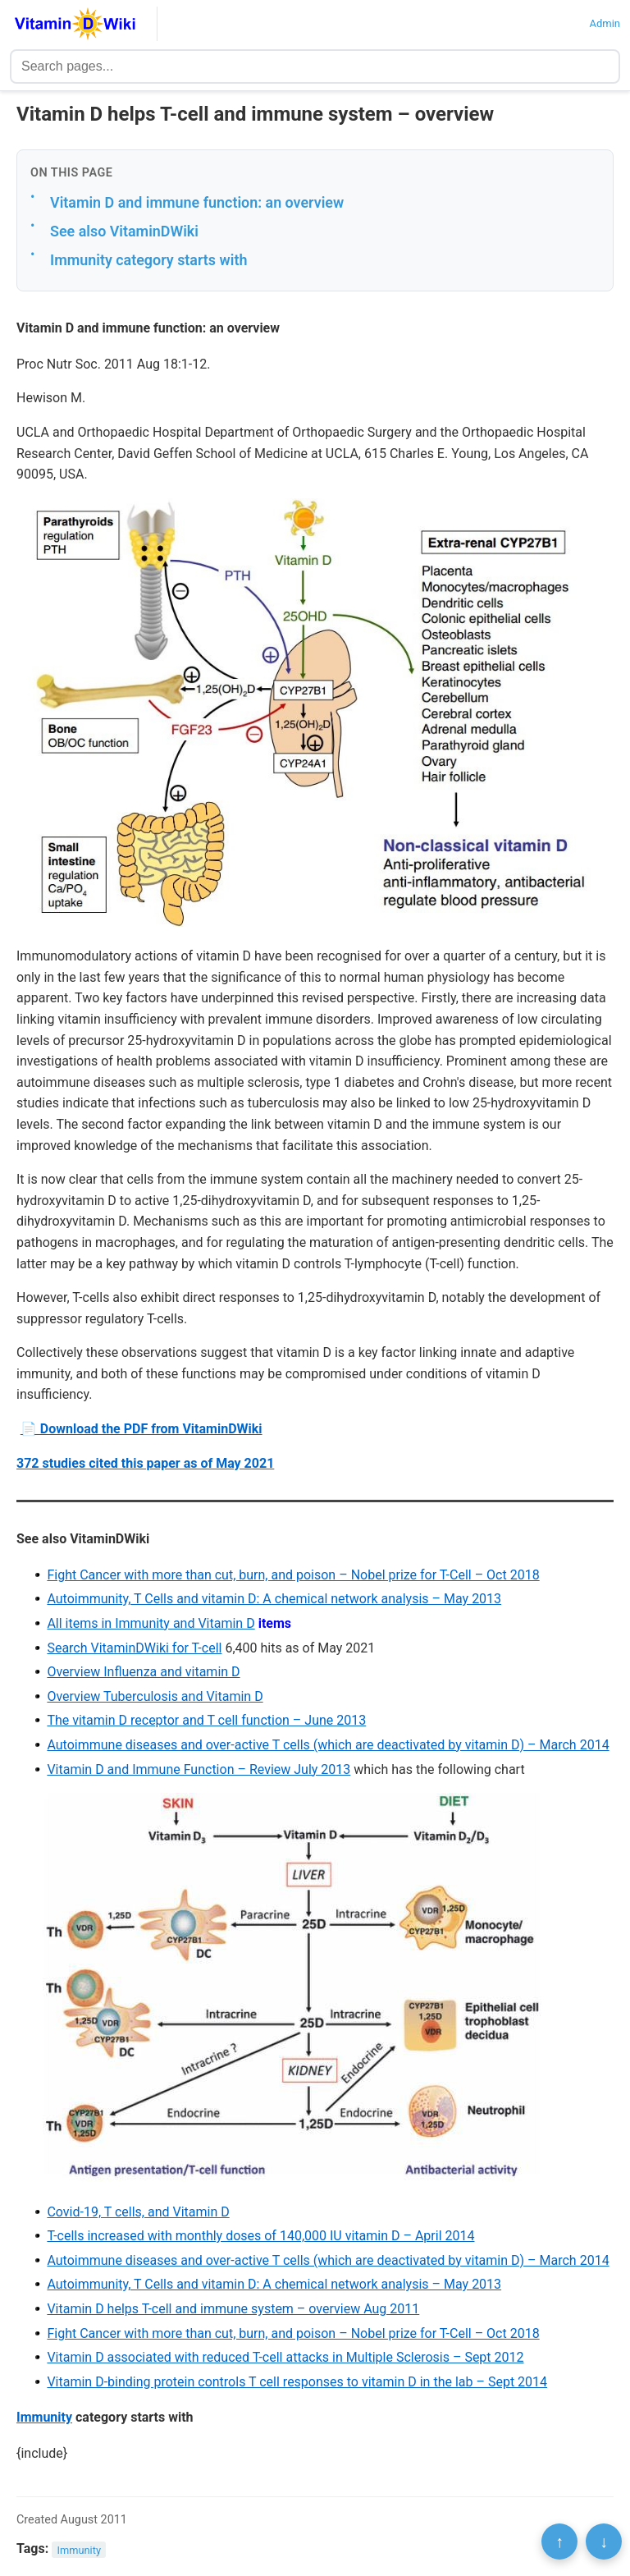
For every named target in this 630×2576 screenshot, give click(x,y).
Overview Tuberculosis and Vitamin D (154, 1696)
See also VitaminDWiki (124, 231)
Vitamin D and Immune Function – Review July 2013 (198, 1769)
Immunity (44, 2417)
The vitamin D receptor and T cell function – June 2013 (206, 1720)
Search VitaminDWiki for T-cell (134, 1648)
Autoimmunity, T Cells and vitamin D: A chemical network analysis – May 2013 (274, 1599)
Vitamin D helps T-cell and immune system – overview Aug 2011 (233, 2309)
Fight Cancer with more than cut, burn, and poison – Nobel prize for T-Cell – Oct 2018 (293, 1575)
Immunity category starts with (148, 259)
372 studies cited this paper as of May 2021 (145, 1463)
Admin (604, 23)
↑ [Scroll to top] (559, 2541)
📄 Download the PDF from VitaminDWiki (141, 1429)
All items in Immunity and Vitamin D (150, 1623)
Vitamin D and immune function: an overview (197, 202)
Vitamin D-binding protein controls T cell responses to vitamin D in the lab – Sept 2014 (297, 2382)
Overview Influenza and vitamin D (143, 1672)
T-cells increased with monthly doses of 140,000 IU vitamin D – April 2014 (260, 2236)
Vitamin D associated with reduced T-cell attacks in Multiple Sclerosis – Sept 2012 (285, 2357)
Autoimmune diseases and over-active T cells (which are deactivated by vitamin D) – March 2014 (328, 1745)
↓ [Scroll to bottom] (604, 2541)
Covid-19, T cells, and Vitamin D (138, 2212)
